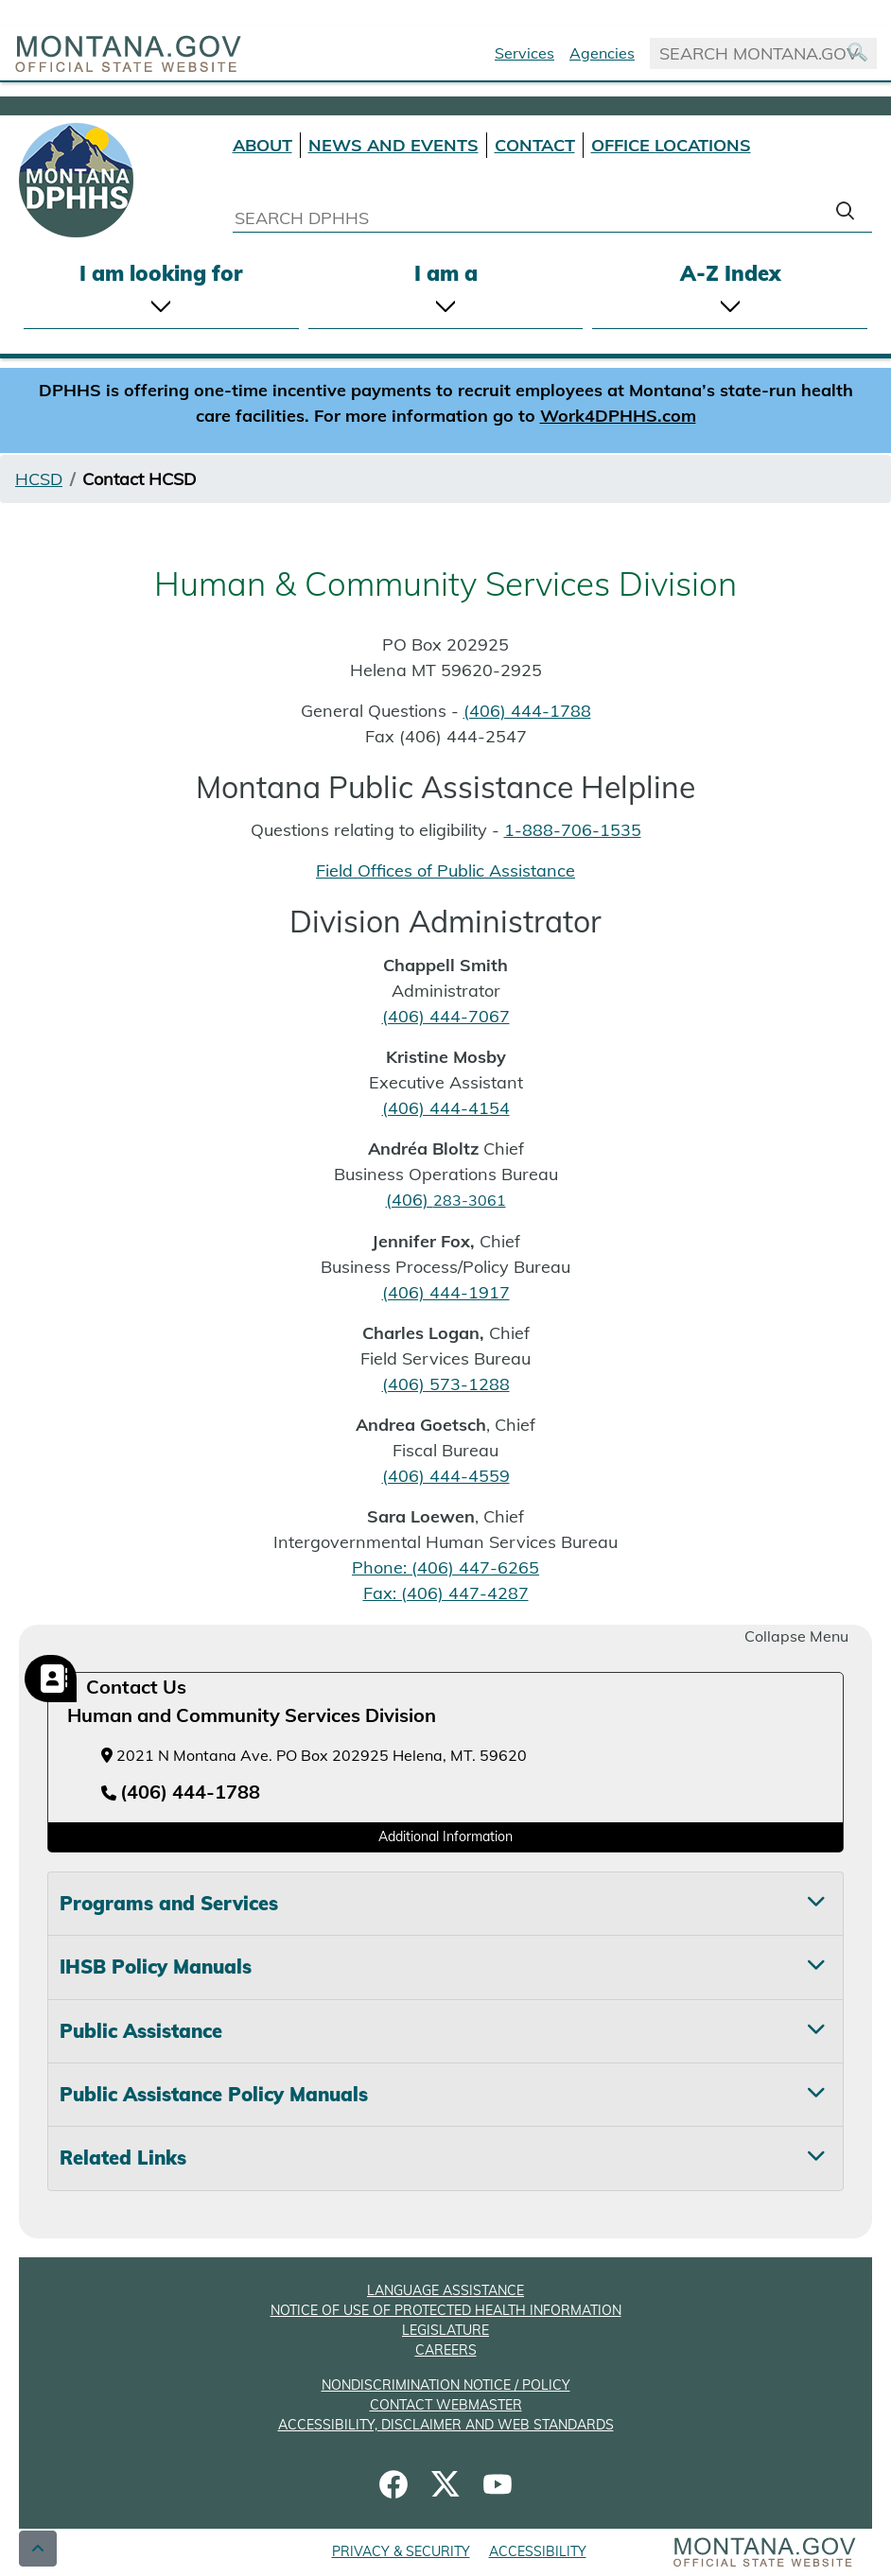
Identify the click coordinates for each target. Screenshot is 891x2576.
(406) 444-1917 (446, 1292)
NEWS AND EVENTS (393, 145)
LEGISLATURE (445, 2330)
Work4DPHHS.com (618, 415)
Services (524, 53)
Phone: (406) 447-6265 (445, 1567)
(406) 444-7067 (446, 1016)
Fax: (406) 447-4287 (446, 1593)
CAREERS (446, 2349)
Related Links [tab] (123, 2157)
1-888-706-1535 (572, 830)
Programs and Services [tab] (169, 1903)
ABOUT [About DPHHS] (262, 145)
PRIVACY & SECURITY (401, 2551)
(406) (446, 1199)
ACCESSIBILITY (537, 2551)
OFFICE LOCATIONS (671, 145)
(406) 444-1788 (527, 711)
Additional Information (445, 1836)
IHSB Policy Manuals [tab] (156, 1966)
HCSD (38, 479)
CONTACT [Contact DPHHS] (535, 145)
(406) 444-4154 (446, 1108)
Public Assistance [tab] (141, 2031)
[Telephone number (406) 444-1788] (180, 1793)
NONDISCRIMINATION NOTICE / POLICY (446, 2384)
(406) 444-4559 (446, 1476)
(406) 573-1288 (446, 1384)
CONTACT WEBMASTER (446, 2404)
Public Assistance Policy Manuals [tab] (214, 2094)
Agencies (602, 53)
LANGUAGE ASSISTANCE (445, 2290)
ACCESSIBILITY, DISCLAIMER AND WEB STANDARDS (446, 2424)
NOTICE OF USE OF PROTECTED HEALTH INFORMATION (446, 2310)
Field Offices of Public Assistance (445, 870)
